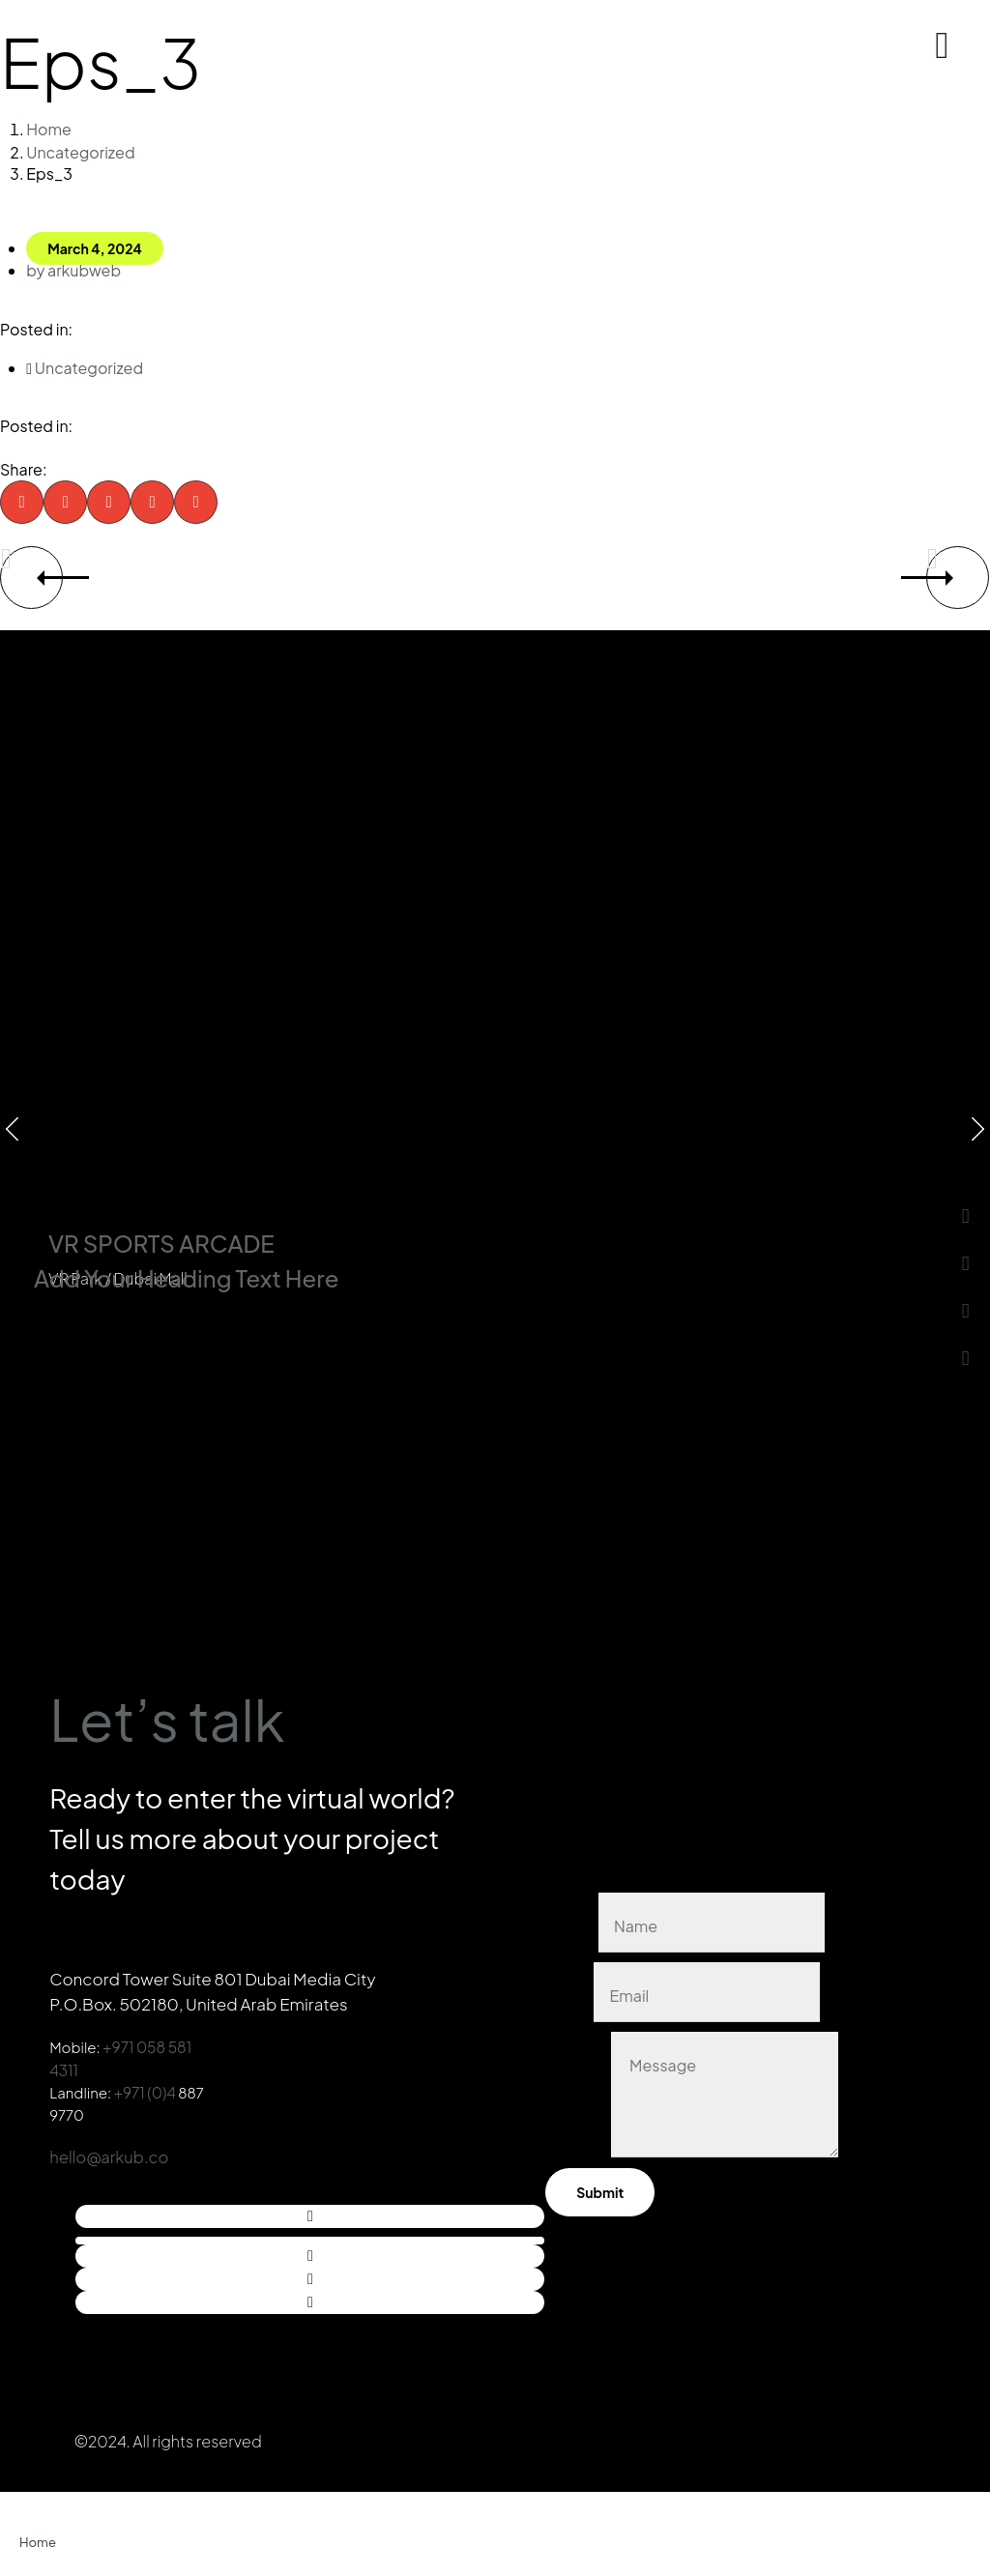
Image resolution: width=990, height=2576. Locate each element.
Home (49, 128)
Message (577, 2145)
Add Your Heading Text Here (186, 1273)
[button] (22, 498)
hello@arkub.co (110, 2149)
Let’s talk (220, 1705)
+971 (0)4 (145, 2085)
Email (569, 1984)
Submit (600, 2186)
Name (571, 1914)
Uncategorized (80, 150)
